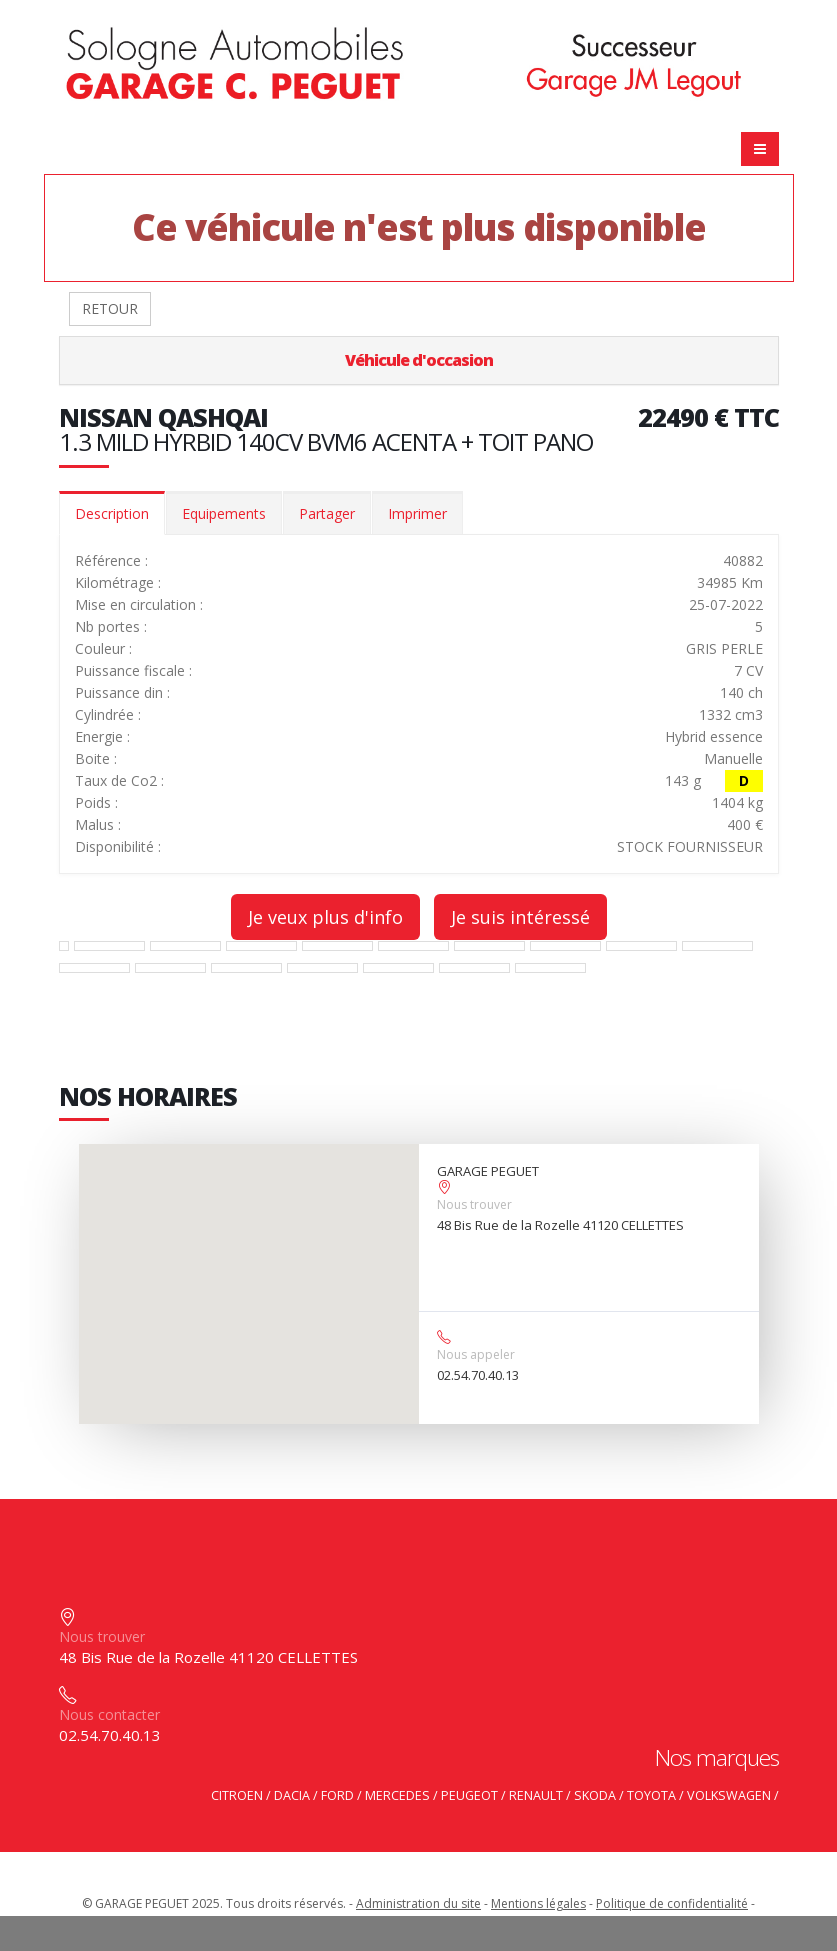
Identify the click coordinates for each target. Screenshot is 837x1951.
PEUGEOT (469, 1795)
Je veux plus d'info (325, 917)
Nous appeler (476, 1354)
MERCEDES (397, 1795)
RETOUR (110, 308)
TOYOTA (651, 1795)
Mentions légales (538, 1903)
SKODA (595, 1795)
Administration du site (418, 1903)
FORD (337, 1795)
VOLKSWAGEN (729, 1795)
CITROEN (237, 1795)
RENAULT (536, 1795)
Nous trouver (474, 1204)
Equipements (224, 513)
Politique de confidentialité (672, 1903)
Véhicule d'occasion (419, 360)
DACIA (292, 1795)
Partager (327, 513)
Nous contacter (109, 1714)
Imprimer (417, 513)
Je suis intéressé (520, 917)
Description (112, 513)
